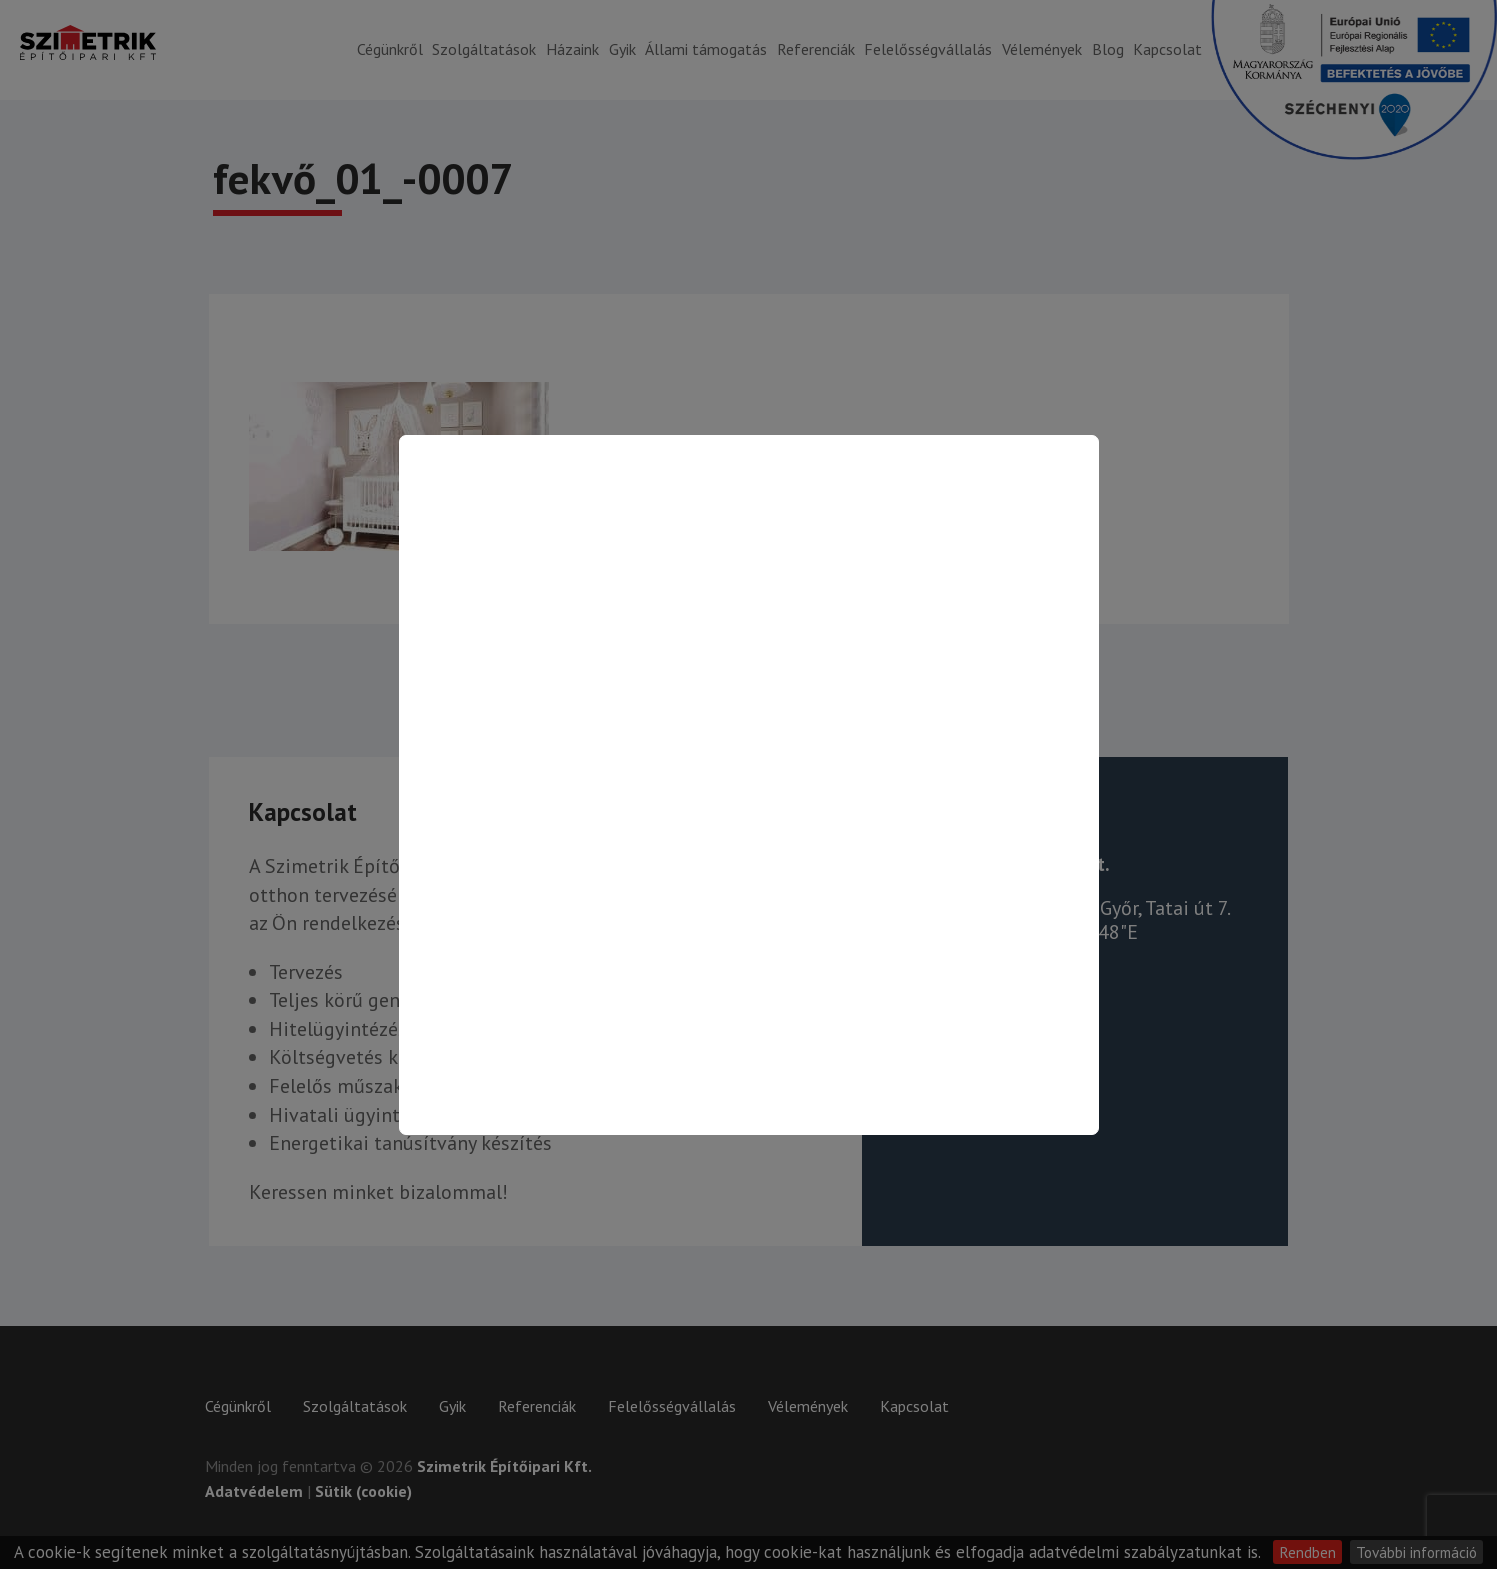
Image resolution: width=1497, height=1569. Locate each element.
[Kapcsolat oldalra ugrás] (749, 785)
